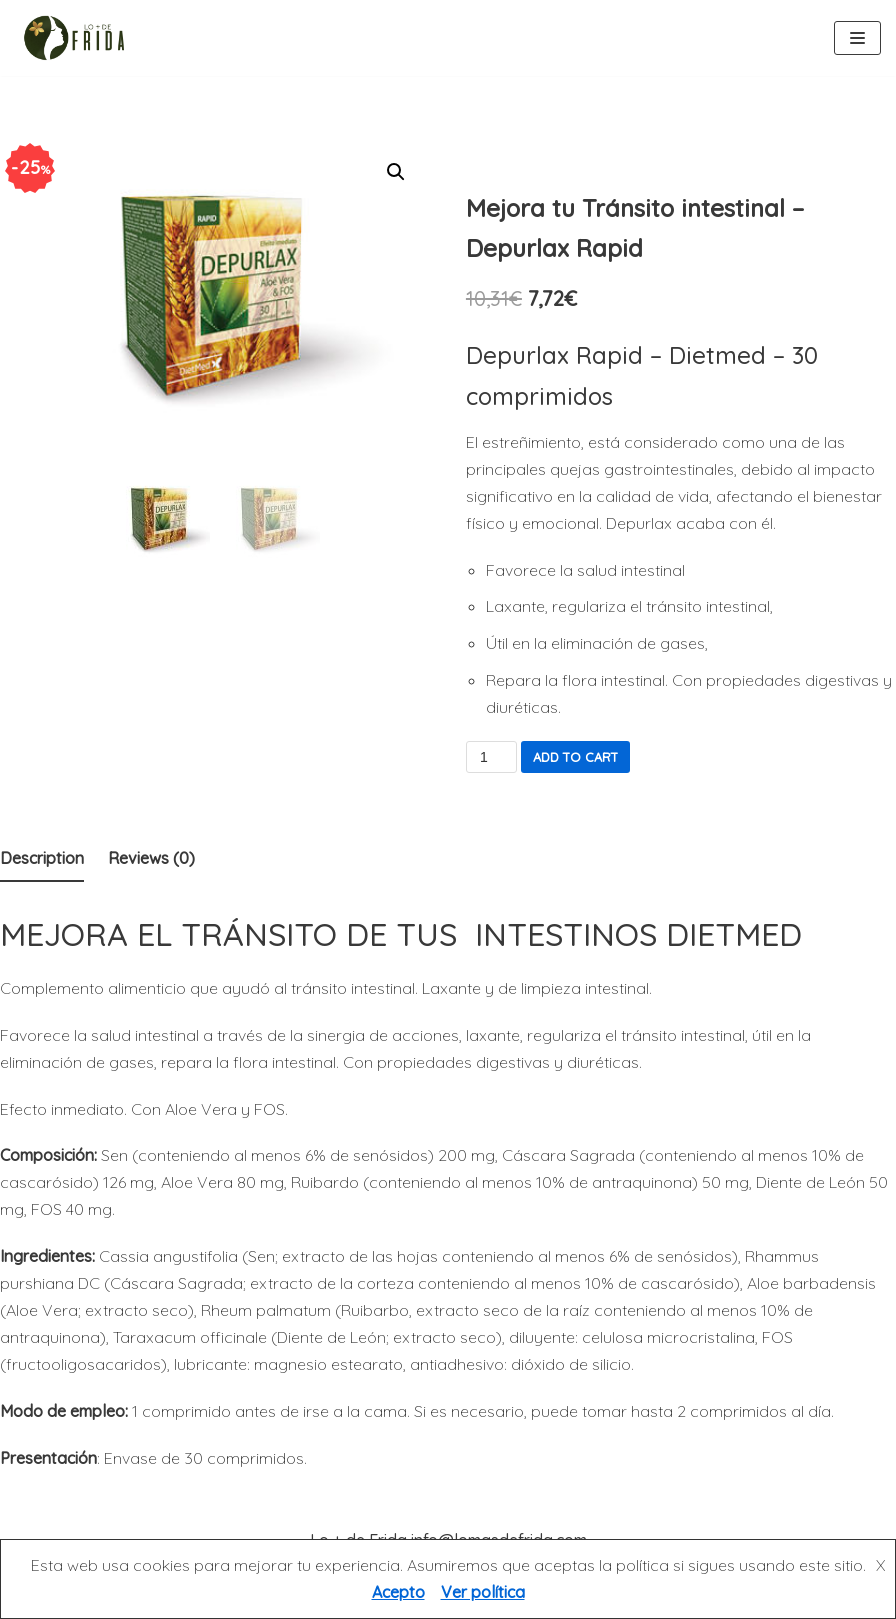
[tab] (42, 859)
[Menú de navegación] (857, 38)
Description (42, 858)
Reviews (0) (151, 858)
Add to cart (575, 757)
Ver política (483, 1592)
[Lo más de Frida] (80, 38)
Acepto (398, 1592)
